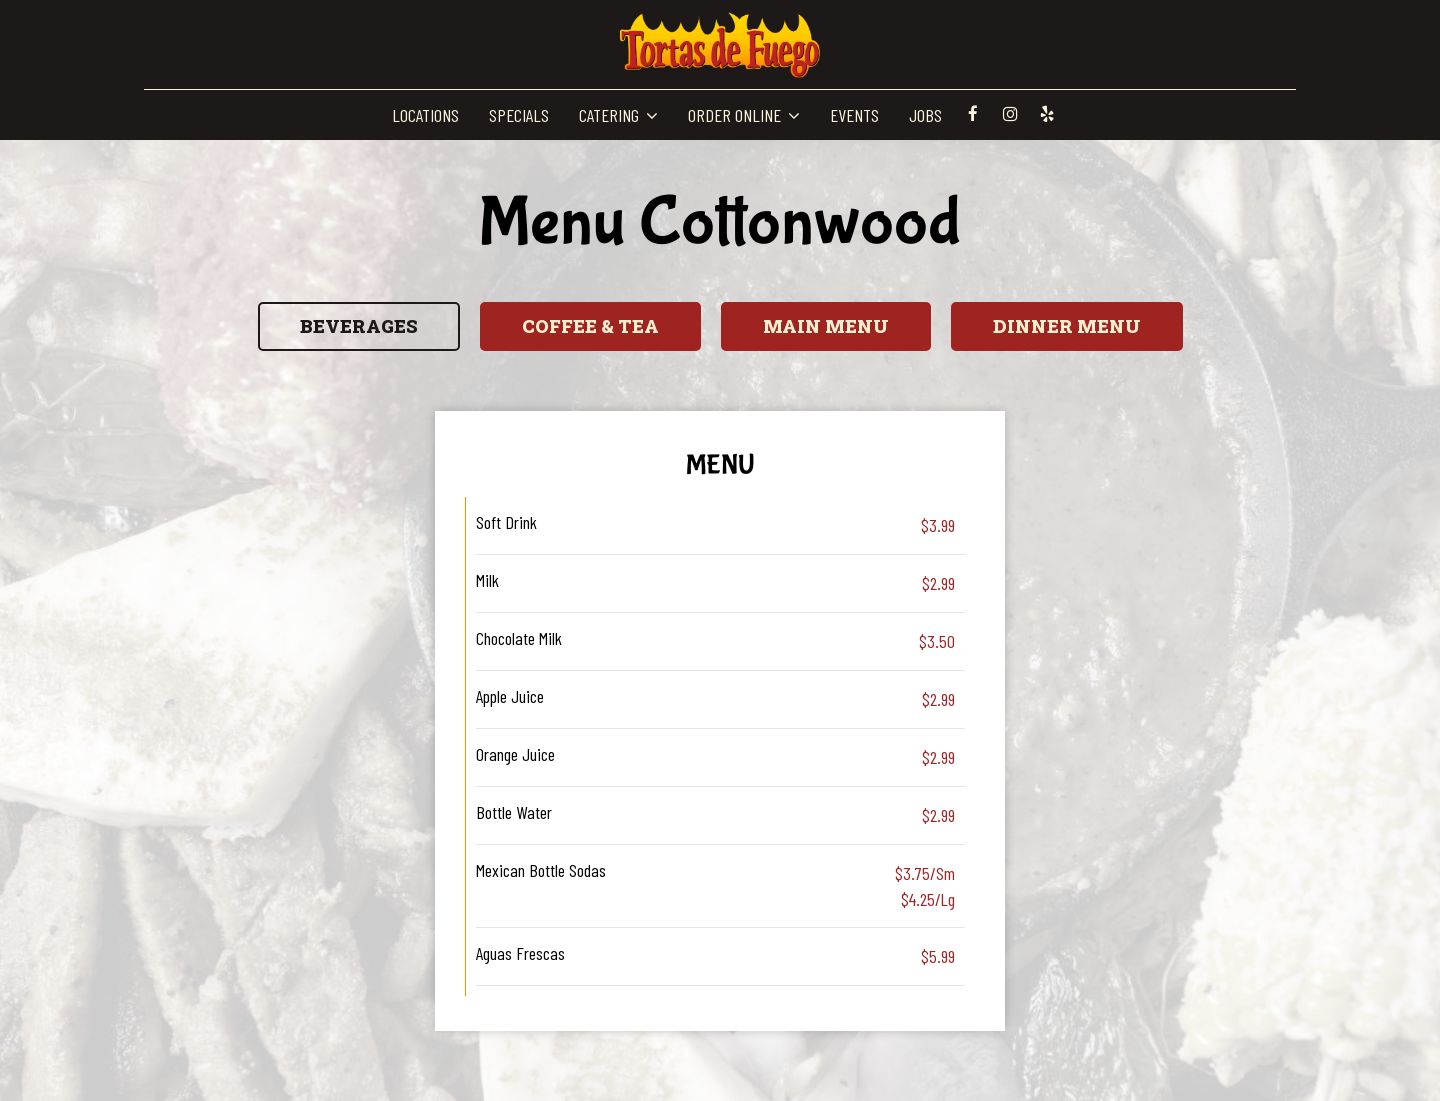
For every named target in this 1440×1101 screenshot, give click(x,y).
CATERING (618, 115)
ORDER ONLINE (744, 115)
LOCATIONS (425, 115)
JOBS (925, 115)
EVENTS (854, 115)
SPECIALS (519, 115)
